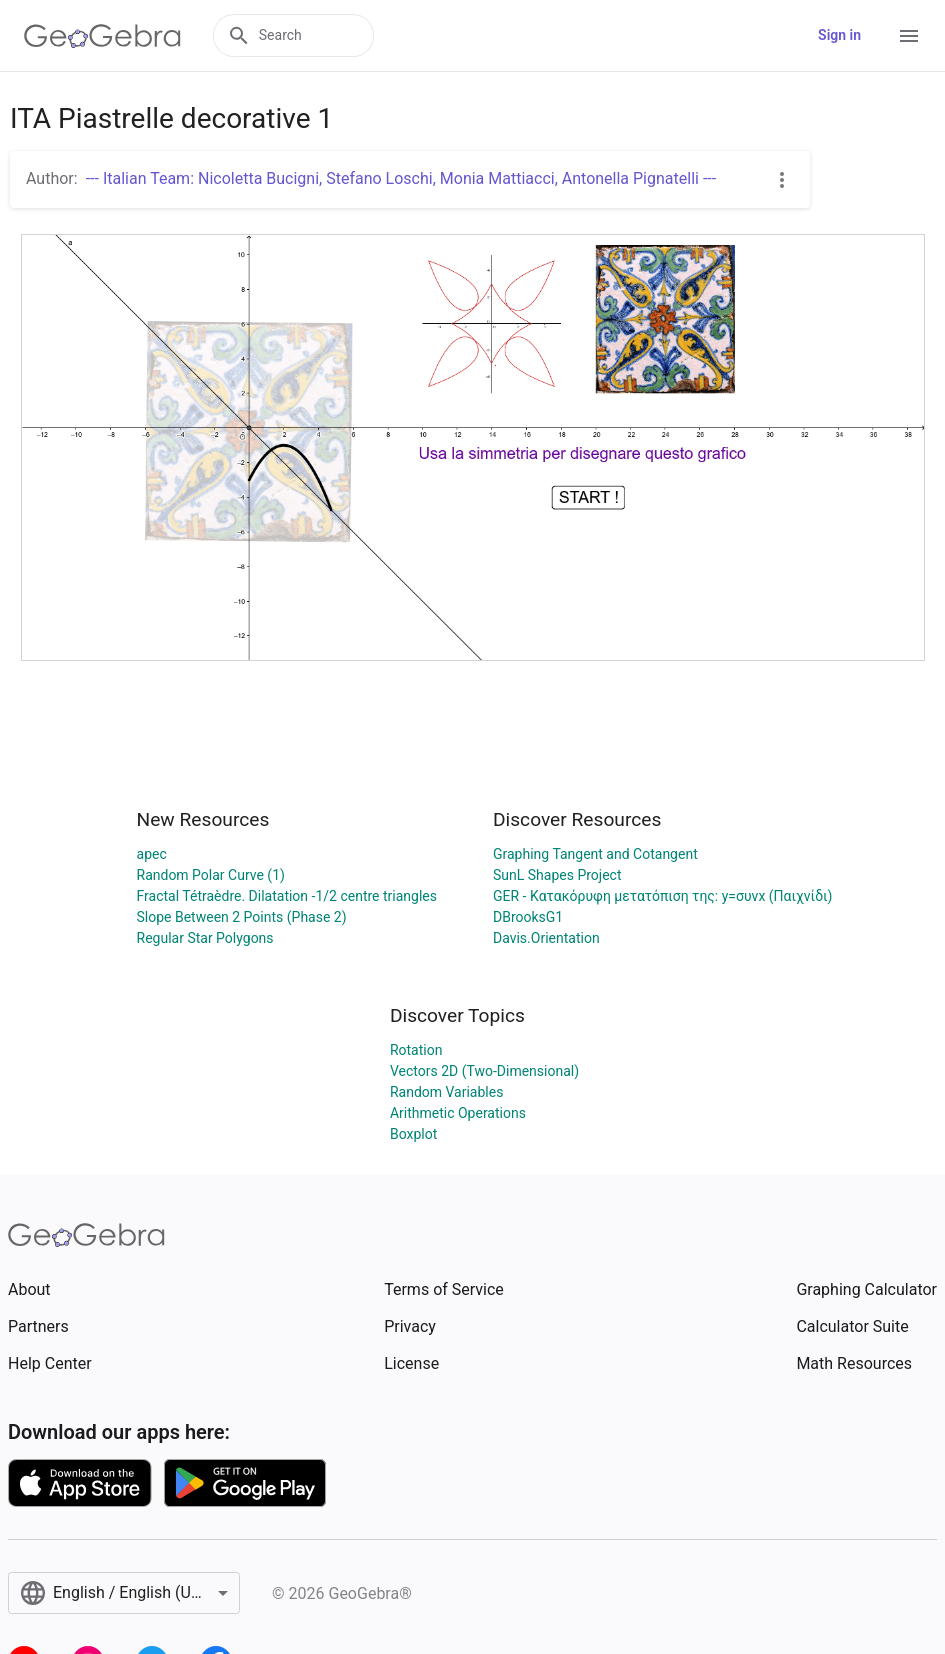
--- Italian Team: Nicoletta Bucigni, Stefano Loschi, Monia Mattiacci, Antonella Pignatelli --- (401, 178)
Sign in (839, 35)
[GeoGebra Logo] (102, 36)
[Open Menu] (909, 36)
